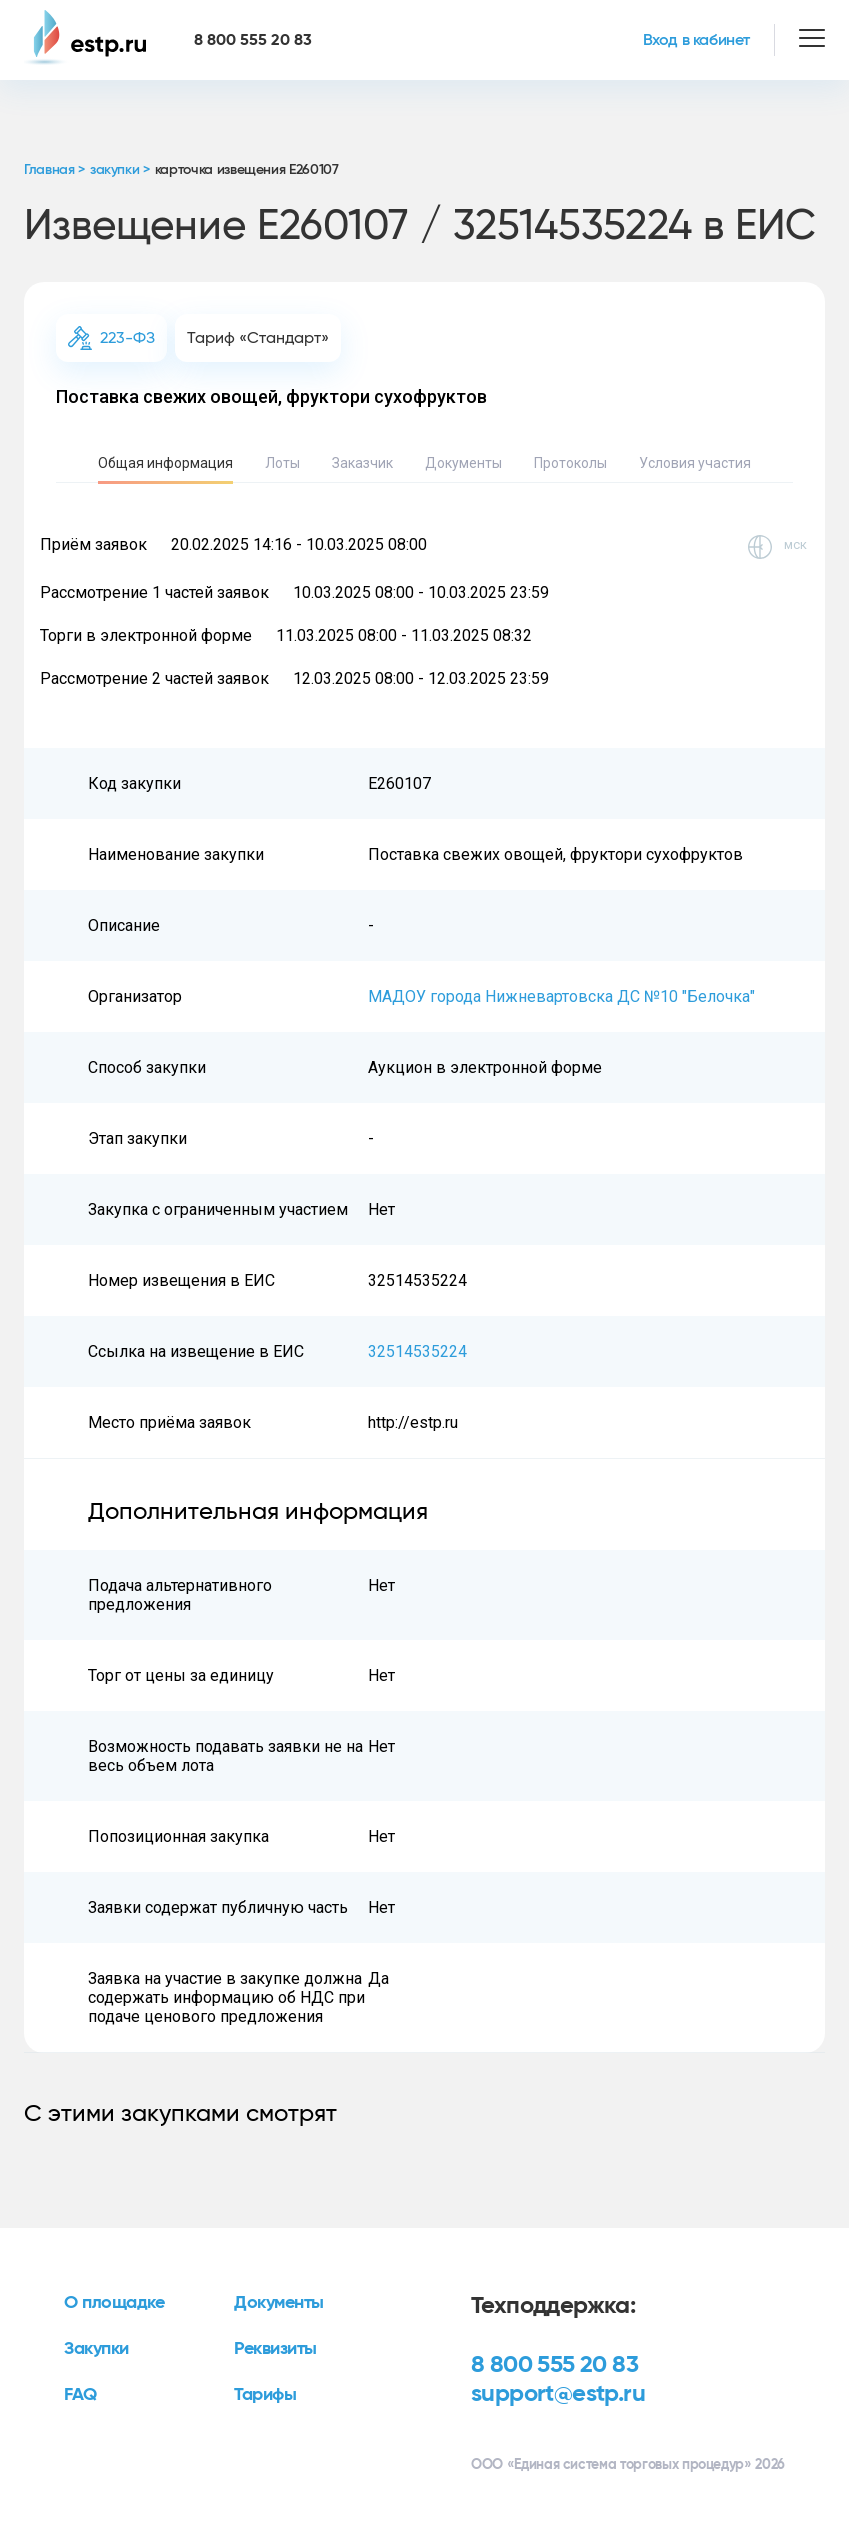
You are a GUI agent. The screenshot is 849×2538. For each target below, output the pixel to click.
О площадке (114, 2303)
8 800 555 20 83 (554, 2365)
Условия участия (695, 463)
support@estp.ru (558, 2394)
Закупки (96, 2349)
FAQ (80, 2395)
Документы (463, 463)
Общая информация (165, 463)
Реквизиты (275, 2349)
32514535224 (417, 1351)
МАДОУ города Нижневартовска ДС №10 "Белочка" (561, 996)
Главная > (54, 170)
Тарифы (265, 2395)
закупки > (120, 170)
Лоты (282, 463)
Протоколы (570, 463)
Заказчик (362, 463)
